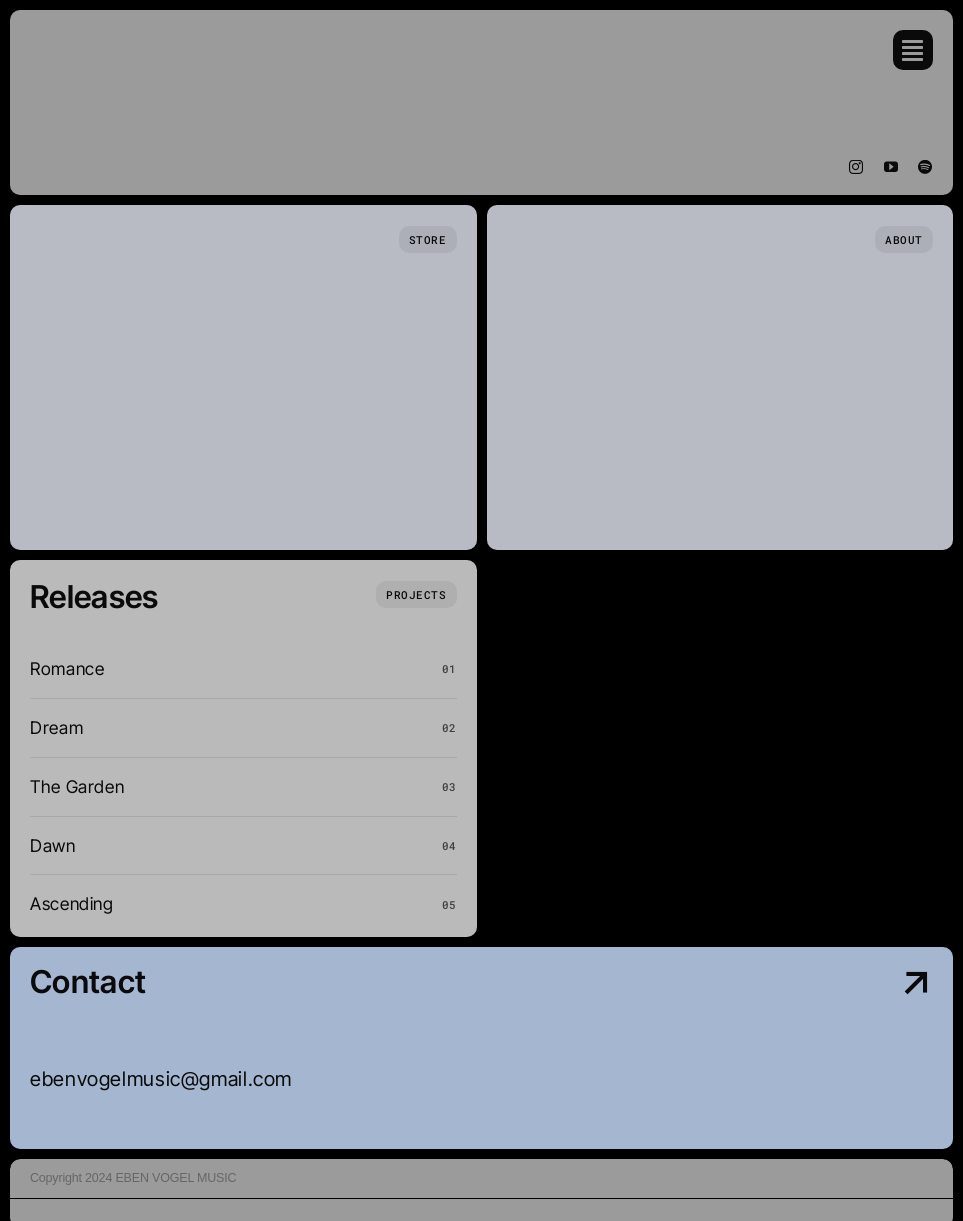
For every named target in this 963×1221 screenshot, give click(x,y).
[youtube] (891, 167)
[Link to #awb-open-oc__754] (913, 50)
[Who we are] (904, 239)
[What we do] (416, 594)
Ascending (72, 903)
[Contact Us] (824, 1049)
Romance (67, 668)
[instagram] (856, 167)
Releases (94, 597)
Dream (56, 727)
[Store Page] (428, 239)
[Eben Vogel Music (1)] (90, 38)
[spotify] (925, 167)
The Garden (77, 786)
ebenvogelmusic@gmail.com (161, 1079)
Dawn (53, 845)
